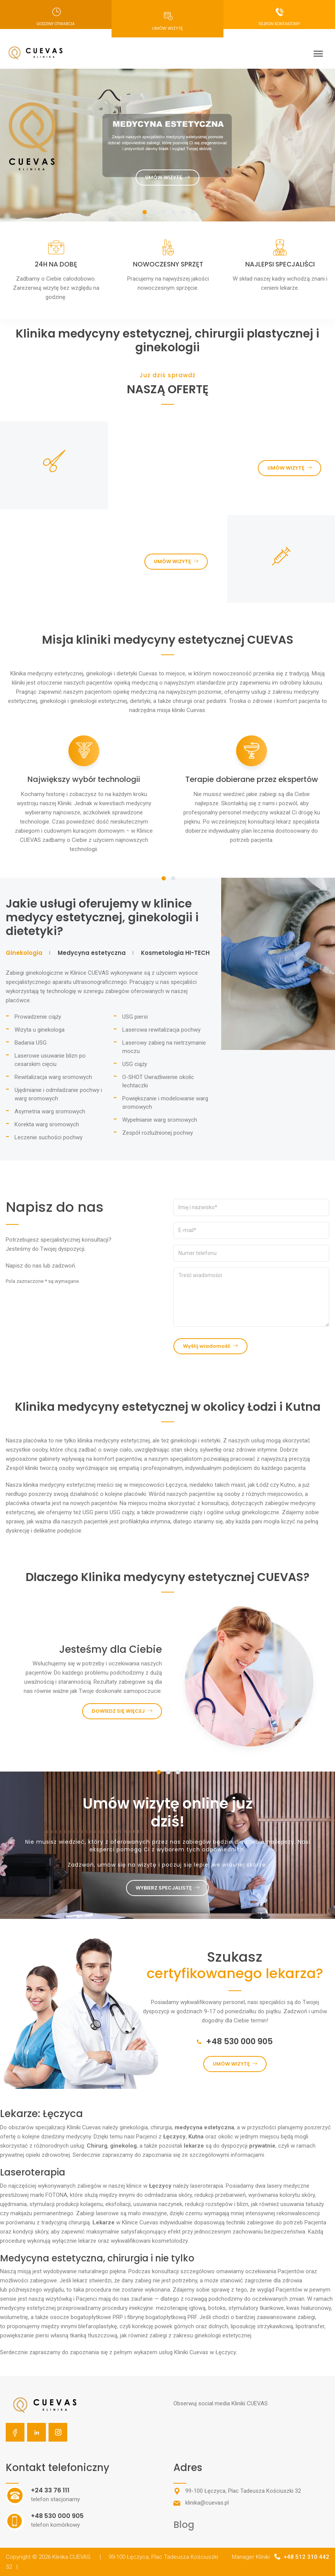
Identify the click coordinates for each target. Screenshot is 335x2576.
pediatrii (216, 701)
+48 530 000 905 (235, 2041)
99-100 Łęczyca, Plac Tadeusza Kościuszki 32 (243, 2490)
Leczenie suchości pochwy (49, 1137)
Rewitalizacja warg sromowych (53, 1077)
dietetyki (140, 701)
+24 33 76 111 (50, 2490)
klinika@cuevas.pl (207, 2502)
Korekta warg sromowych (47, 1124)
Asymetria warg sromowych (50, 1111)
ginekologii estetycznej (98, 701)
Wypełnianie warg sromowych (159, 1119)
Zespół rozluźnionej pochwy (157, 1132)
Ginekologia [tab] (24, 953)
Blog (183, 2524)
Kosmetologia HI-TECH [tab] (175, 953)
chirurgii (182, 701)
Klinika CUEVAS (76, 2556)
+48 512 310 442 (306, 2556)
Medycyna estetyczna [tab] (92, 953)
